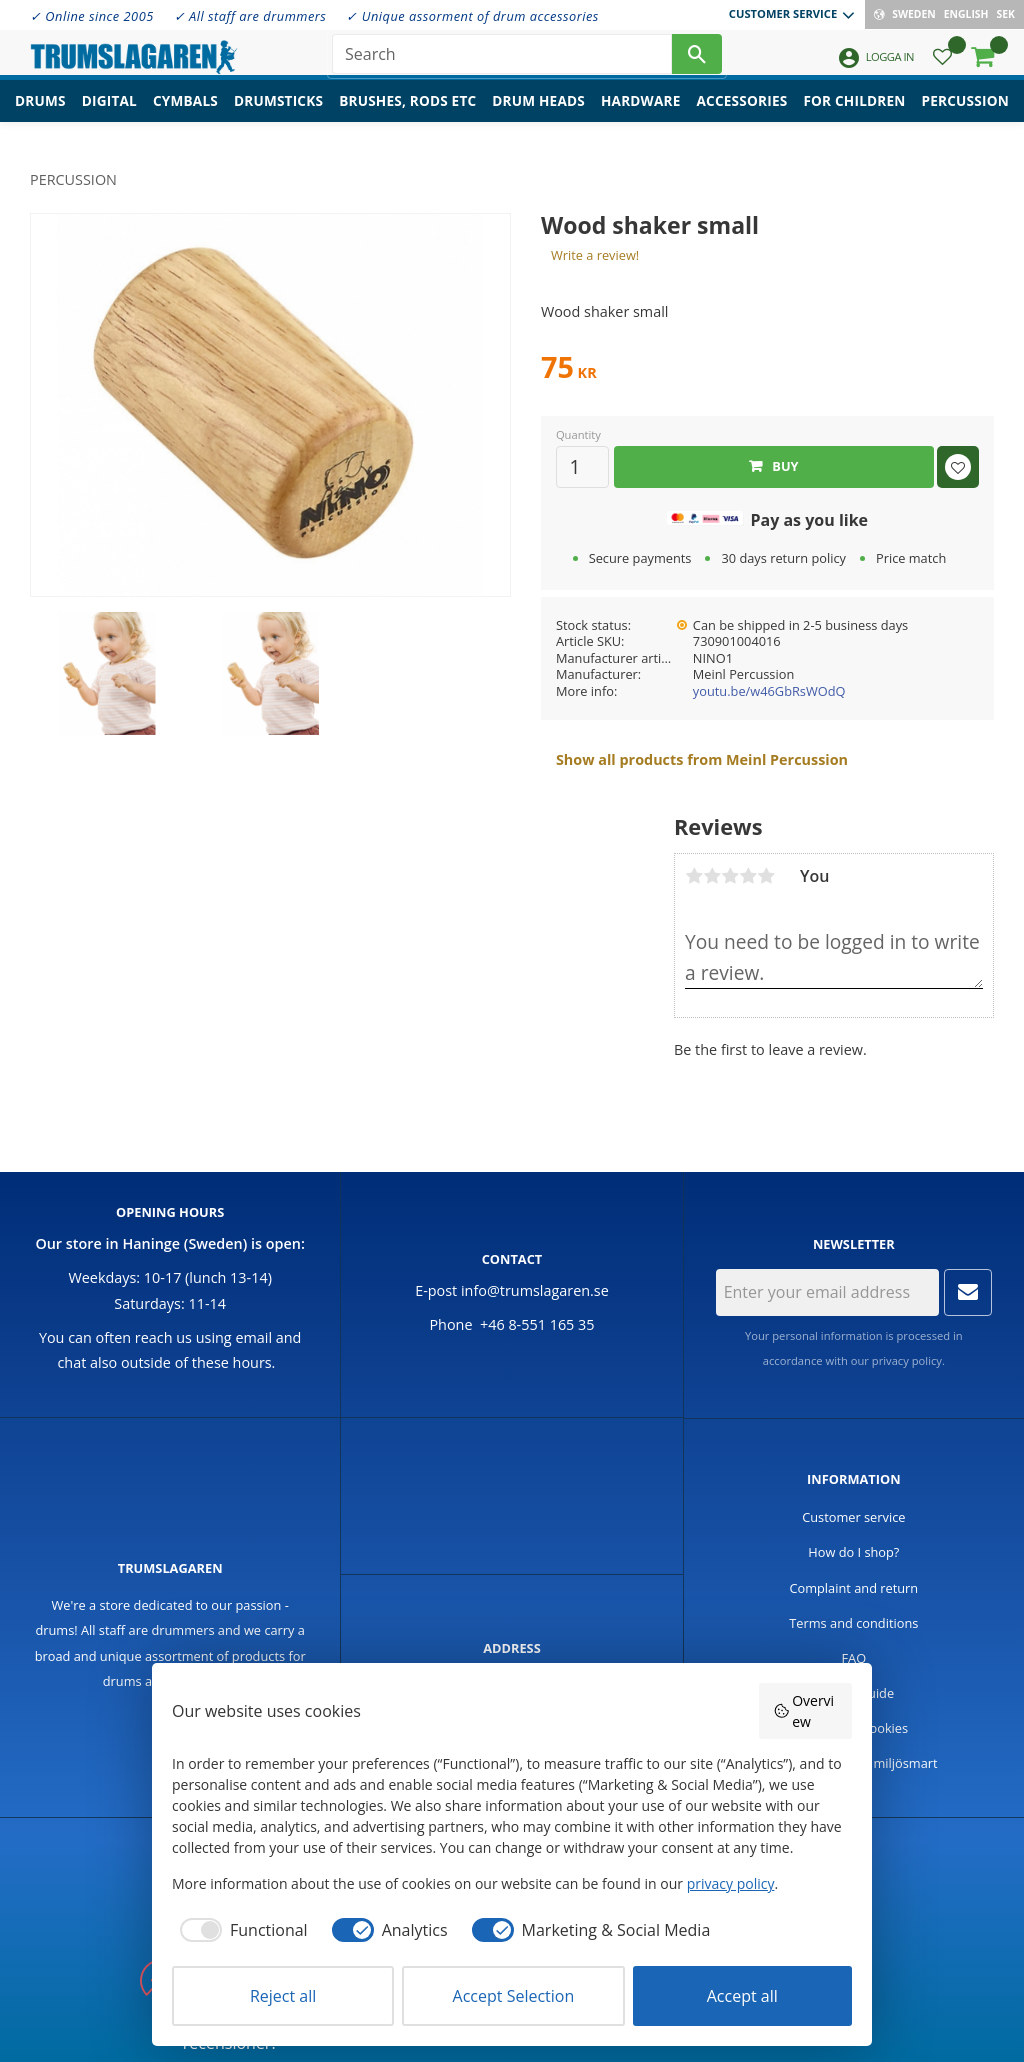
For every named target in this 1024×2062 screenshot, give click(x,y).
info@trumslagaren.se (535, 1290)
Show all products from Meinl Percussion (702, 759)
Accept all (742, 1996)
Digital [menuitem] (109, 115)
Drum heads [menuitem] (538, 115)
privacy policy (907, 1360)
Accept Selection (514, 1996)
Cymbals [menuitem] (185, 115)
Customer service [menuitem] (783, 13)
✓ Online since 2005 (92, 16)
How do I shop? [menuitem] (853, 1552)
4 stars (748, 876)
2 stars (712, 876)
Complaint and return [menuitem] (853, 1588)
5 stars (766, 876)
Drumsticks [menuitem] (278, 115)
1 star (694, 876)
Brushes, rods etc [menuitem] (407, 115)
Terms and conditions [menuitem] (853, 1623)
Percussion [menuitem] (965, 115)
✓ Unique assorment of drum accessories (472, 16)
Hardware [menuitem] (641, 115)
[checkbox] (240, 1930)
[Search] (697, 60)
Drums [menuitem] (40, 115)
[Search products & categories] (502, 60)
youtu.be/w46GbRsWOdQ (769, 691)
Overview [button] (804, 1711)
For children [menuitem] (854, 115)
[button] (942, 65)
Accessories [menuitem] (742, 115)
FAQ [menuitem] (854, 1658)
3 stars (730, 876)
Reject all (283, 1996)
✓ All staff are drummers (250, 16)
